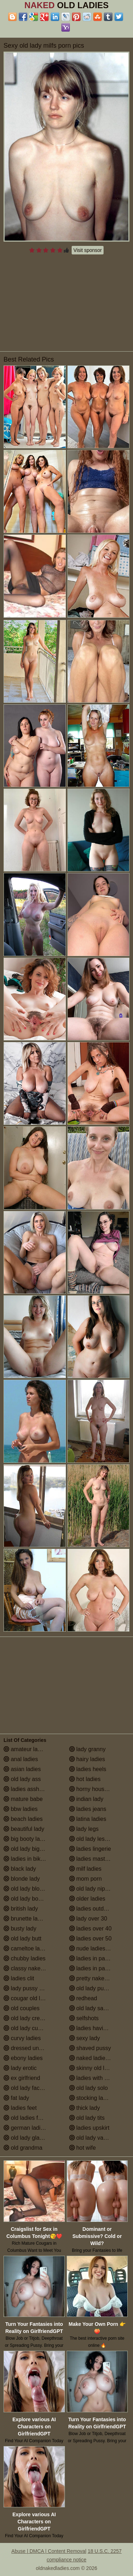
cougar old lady (26, 1998)
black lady (20, 1869)
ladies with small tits (98, 2078)
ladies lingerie (90, 1849)
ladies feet (20, 2108)
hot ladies (85, 1779)
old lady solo (88, 2088)
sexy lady (84, 2038)
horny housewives (95, 1789)
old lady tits (87, 2118)
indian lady (86, 1799)
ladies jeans (87, 1809)
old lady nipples (92, 1889)
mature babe (23, 1799)
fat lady (16, 2098)
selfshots (84, 2018)
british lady (21, 1909)
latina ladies (87, 1819)
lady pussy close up (32, 1988)
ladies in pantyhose (97, 1968)
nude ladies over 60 (97, 1948)
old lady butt (22, 1938)
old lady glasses (27, 2138)
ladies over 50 (90, 1938)
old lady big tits (26, 1849)
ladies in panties (93, 1958)
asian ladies (22, 1769)
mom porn (85, 1879)
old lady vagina (91, 2138)
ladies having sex (94, 2028)
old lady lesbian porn (98, 1839)
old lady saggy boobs (99, 2008)
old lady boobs (26, 1899)
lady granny (87, 1749)
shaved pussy (90, 2048)
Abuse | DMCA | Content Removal (48, 2551)
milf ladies (85, 1869)
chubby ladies (24, 1958)
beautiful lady (24, 1829)
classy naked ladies (32, 1968)
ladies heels (87, 1769)
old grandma (23, 2148)
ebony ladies (23, 2058)
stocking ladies (91, 2098)
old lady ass (22, 1779)
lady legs (84, 1829)
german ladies (25, 2128)
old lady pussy (90, 1988)
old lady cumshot (29, 2028)
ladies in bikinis (26, 1859)
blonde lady (22, 1879)
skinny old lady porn (98, 2068)
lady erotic (20, 2068)
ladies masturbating (97, 1859)
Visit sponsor (87, 250)
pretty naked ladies (96, 1978)
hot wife (82, 2148)
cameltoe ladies (27, 1948)
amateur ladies (26, 1749)
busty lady (20, 1929)
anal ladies (21, 1759)
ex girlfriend (22, 2078)
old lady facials (26, 2088)
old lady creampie (29, 2018)
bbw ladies (21, 1809)
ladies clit (19, 1978)
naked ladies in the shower (99, 2058)
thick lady (84, 2108)
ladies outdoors (92, 1909)
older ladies (87, 1899)
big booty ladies (27, 1839)
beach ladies (23, 1819)
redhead (83, 1998)
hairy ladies (87, 1759)
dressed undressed (31, 2048)
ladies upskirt (89, 2128)
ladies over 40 (90, 1929)
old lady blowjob (27, 1889)
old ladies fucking (29, 2118)
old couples (21, 2008)
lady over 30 (88, 1919)
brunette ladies (26, 1919)
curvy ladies (22, 2038)
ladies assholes (27, 1789)
